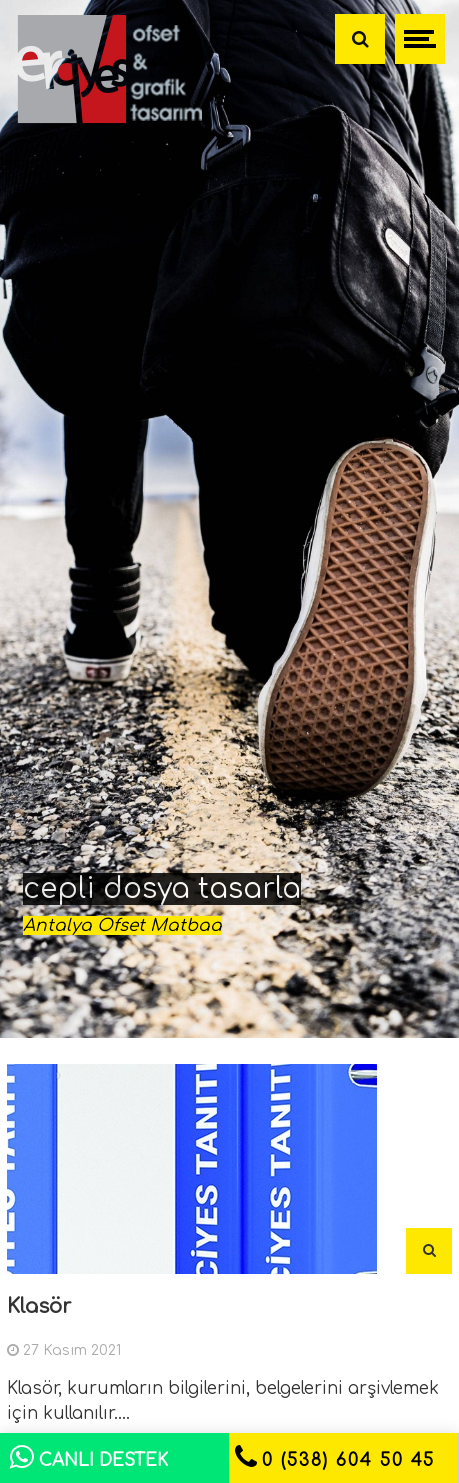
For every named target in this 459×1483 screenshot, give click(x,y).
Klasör (39, 1306)
